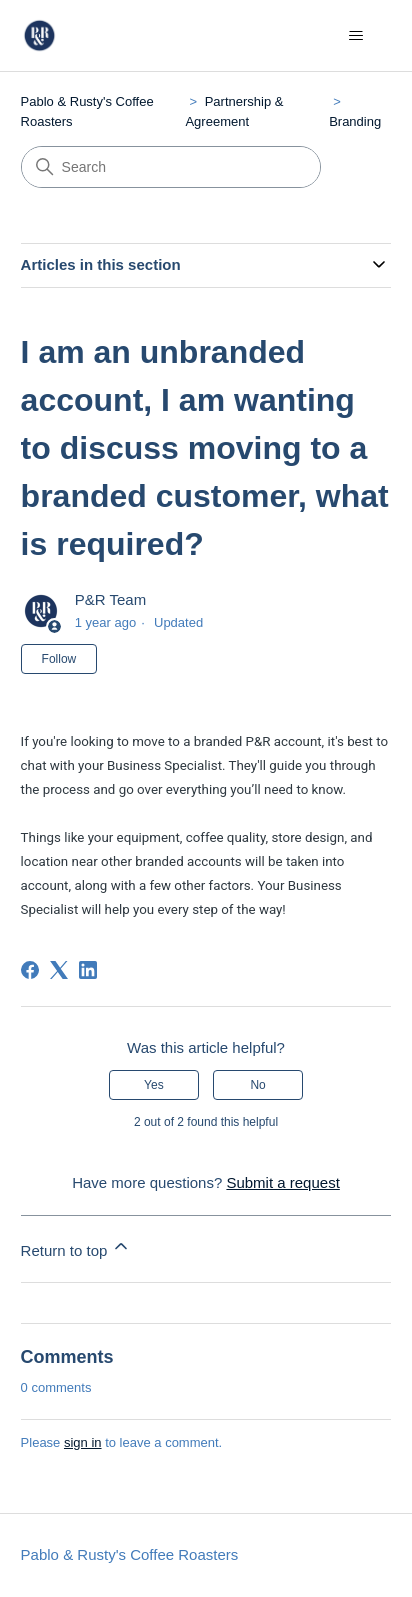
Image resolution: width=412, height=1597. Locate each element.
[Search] (171, 167)
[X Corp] (59, 970)
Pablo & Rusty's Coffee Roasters (130, 1554)
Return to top (76, 1247)
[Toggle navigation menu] (355, 36)
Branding (355, 121)
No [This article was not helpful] (257, 1085)
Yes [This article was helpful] (154, 1085)
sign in (83, 1442)
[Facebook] (30, 970)
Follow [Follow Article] (59, 659)
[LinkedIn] (88, 970)
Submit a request (282, 1182)
